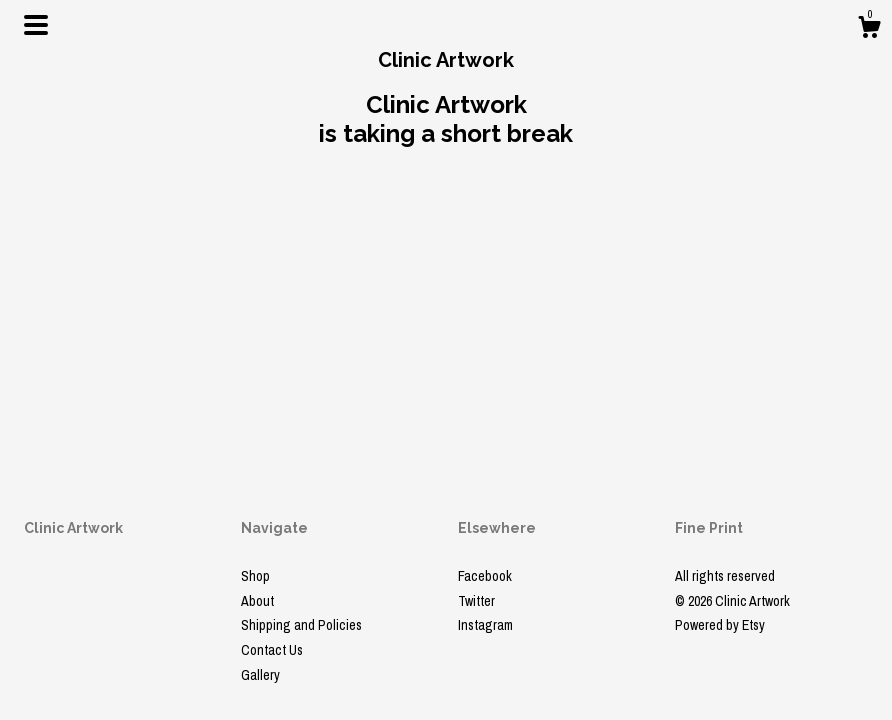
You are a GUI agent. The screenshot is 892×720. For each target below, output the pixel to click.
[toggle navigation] (36, 25)
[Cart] (869, 30)
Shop (255, 576)
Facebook (485, 576)
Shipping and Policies (301, 625)
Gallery (260, 675)
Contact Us (272, 650)
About (257, 601)
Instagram (485, 625)
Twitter (476, 601)
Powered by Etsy (720, 625)
